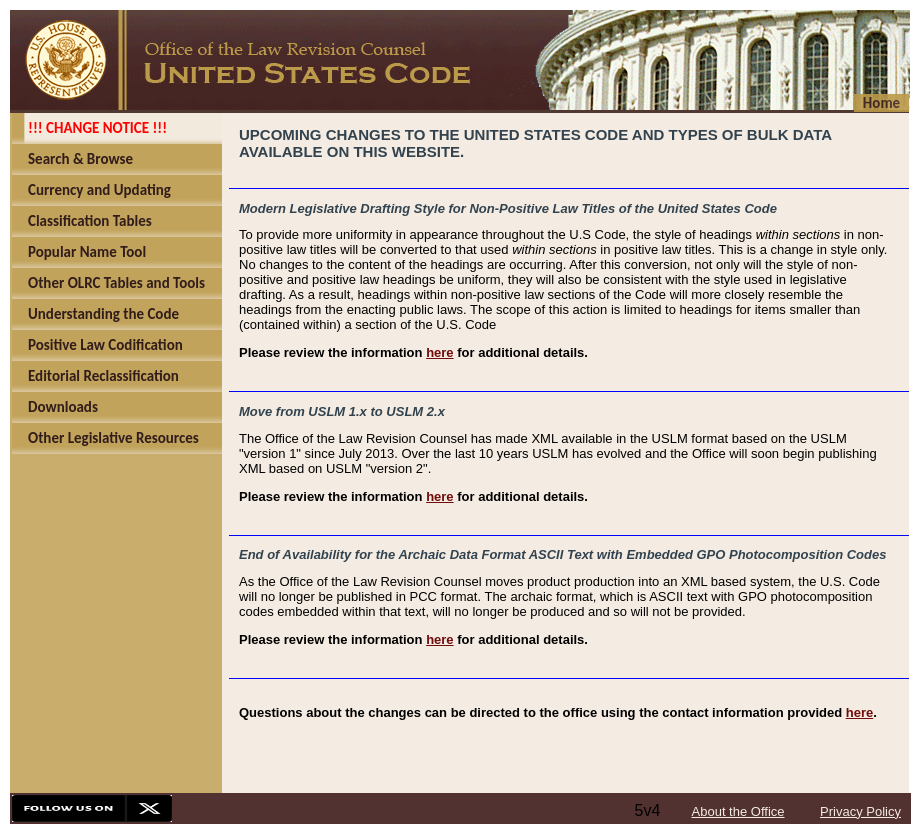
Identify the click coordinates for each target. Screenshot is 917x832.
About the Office (738, 811)
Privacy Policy (860, 811)
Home (881, 103)
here (439, 352)
